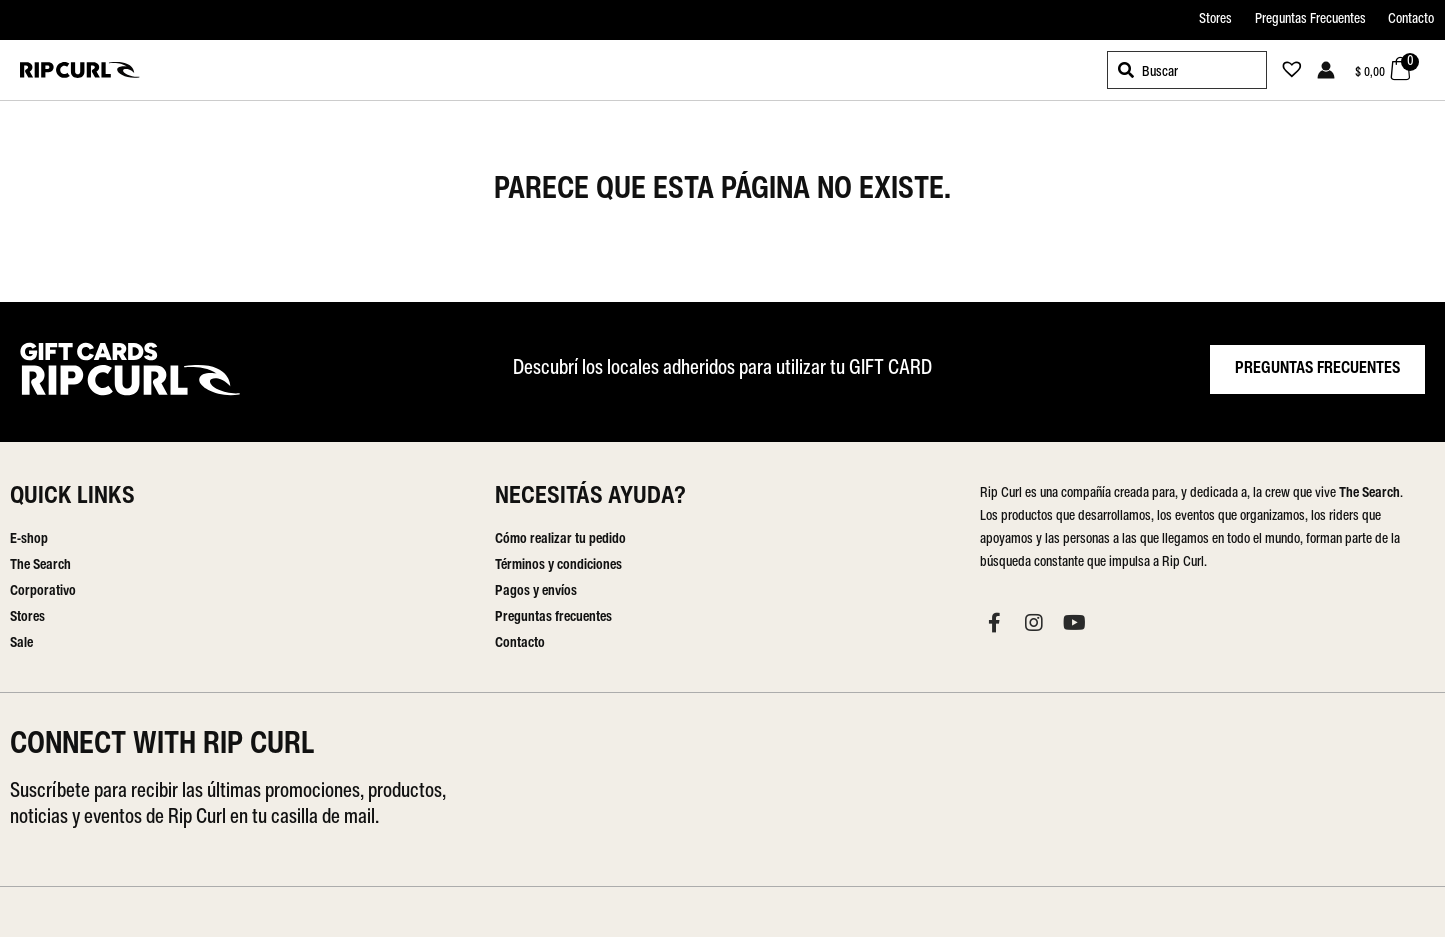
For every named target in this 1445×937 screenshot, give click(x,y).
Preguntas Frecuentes (1310, 19)
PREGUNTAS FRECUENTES (1317, 369)
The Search (40, 565)
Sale (21, 643)
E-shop (29, 539)
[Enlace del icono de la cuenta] (1326, 70)
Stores (1215, 19)
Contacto (1411, 19)
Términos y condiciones (558, 565)
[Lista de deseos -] (1286, 72)
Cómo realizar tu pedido (560, 539)
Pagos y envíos (536, 591)
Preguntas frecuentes (553, 617)
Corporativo (43, 591)
